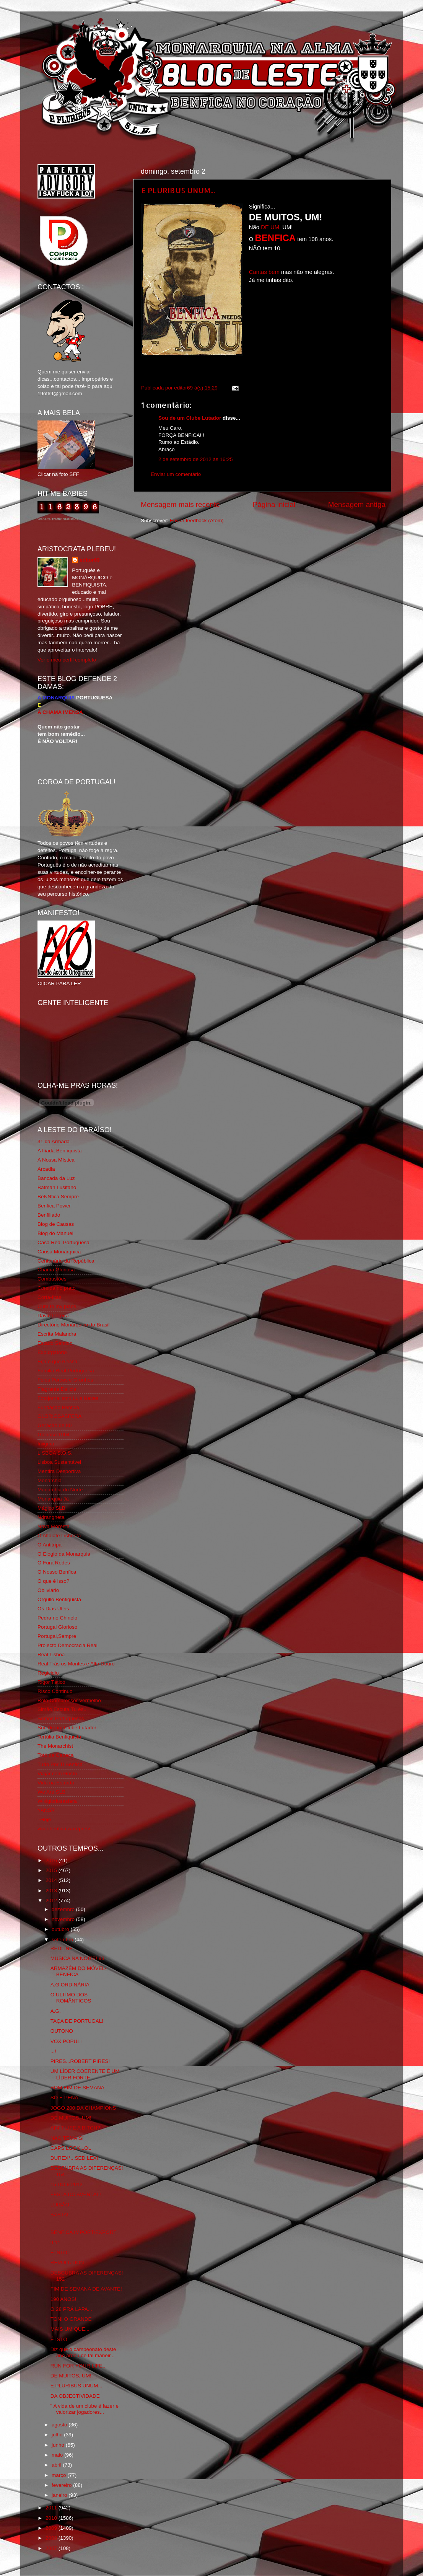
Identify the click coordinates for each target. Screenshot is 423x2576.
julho (58, 2435)
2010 (52, 2518)
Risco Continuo (55, 1691)
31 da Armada (53, 1141)
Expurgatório (52, 1352)
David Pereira (53, 1315)
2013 (52, 1890)
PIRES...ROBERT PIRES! (80, 2061)
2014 (52, 1880)
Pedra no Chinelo (57, 1618)
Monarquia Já (53, 1499)
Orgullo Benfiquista (59, 1599)
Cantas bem (264, 272)
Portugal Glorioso (57, 1627)
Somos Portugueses (60, 1718)
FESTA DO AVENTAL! (75, 2194)
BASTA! (59, 2215)
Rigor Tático (51, 1682)
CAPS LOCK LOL (70, 2148)
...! (53, 2051)
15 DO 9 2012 (66, 2184)
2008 (52, 2538)
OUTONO (61, 2031)
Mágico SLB (51, 1508)
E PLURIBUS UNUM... (178, 190)
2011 (52, 2508)
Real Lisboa (51, 1654)
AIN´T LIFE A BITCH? (75, 2128)
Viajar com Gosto (57, 1773)
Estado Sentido (55, 1343)
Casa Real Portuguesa (63, 1242)
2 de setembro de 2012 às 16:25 (195, 459)
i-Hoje (44, 1819)
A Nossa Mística (56, 1160)
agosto (60, 2425)
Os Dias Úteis (53, 1608)
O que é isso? (53, 1581)
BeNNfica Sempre (58, 1196)
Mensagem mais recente (180, 504)
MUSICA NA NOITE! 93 (77, 1958)
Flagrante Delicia (56, 1389)
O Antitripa (49, 1545)
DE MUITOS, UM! (70, 2118)
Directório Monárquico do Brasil (73, 1325)
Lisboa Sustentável (59, 1462)
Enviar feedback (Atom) (197, 520)
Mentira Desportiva (59, 1471)
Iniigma (45, 1444)
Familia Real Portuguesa (65, 1371)
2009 (52, 2528)
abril (57, 2465)
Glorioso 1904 (53, 1434)
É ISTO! (59, 2252)
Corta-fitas (49, 1297)
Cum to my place (56, 1306)
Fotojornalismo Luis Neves (67, 1398)
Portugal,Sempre (56, 1636)
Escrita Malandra (56, 1334)
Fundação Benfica (58, 1407)
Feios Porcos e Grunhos (65, 1380)
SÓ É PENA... (66, 2097)
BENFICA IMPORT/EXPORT (83, 2232)
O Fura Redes (53, 1563)
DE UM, (271, 227)
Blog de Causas (55, 1224)
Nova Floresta (53, 1526)
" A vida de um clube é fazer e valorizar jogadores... (84, 2409)
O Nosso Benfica (56, 1572)
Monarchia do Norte (60, 1489)
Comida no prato (56, 1288)
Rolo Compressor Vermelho (69, 1700)
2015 (52, 1870)
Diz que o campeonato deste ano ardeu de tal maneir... (83, 2352)
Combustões (52, 1279)
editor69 (90, 560)
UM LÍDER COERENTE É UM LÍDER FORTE (85, 2074)
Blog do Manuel (55, 1233)
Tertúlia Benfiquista (59, 1737)
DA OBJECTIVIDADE (75, 2396)
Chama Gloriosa (56, 1270)
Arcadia (46, 1169)
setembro (63, 1939)
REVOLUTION (67, 2262)
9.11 (55, 2242)
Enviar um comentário (176, 474)
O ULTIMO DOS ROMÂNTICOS (70, 1998)
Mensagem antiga (357, 504)
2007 (52, 2548)
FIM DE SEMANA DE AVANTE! (86, 2289)
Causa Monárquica (59, 1252)
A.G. (55, 2011)
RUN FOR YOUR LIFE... (78, 2366)
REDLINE (61, 1948)
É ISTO (58, 2339)
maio (58, 2455)
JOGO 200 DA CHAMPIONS (83, 2108)
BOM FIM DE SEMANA (77, 2087)
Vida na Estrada (55, 1783)
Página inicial (274, 504)
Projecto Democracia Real (67, 1645)
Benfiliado (48, 1215)
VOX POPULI (66, 2041)
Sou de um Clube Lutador (189, 418)
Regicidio (48, 1673)
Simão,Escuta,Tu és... (62, 1709)
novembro (64, 1919)
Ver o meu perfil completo (66, 660)
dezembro (64, 1909)
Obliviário (48, 1590)
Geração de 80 (54, 1425)
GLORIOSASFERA (59, 1416)
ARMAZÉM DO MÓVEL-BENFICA (78, 1971)
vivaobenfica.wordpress (64, 1828)
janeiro (60, 2495)
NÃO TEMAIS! (67, 2138)
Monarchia (49, 1480)
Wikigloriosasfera (57, 1801)
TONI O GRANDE (71, 2319)
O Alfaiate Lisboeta (59, 1535)
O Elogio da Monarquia (63, 1554)
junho (59, 2445)
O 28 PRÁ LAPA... (71, 2309)
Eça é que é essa (57, 1361)
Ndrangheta (51, 1517)
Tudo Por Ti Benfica (60, 1764)
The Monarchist (55, 1746)
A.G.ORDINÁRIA (69, 1985)
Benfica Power (54, 1206)
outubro (61, 1929)
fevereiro (62, 2485)
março (59, 2475)
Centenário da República (65, 1261)
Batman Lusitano (56, 1187)
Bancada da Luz (56, 1178)
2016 (52, 1860)
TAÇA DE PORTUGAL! (76, 2021)
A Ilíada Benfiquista (59, 1151)
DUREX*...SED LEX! (74, 2158)
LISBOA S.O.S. (55, 1453)
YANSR (46, 1810)
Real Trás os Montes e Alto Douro (76, 1664)
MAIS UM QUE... (69, 2329)
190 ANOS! (63, 2299)
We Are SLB (51, 1792)
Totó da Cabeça (55, 1755)
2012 (52, 1900)
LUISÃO (60, 2205)
